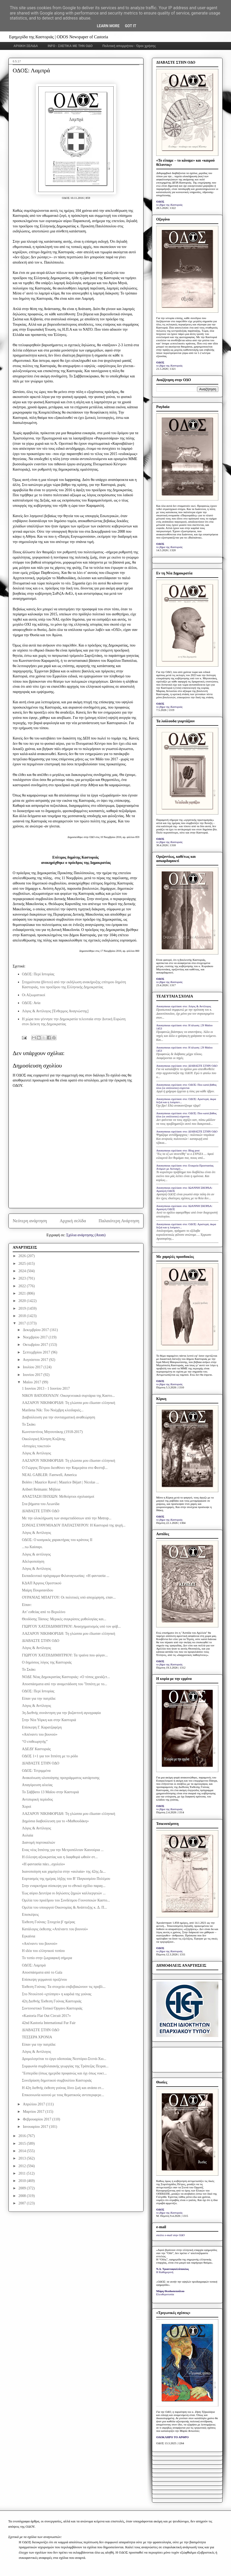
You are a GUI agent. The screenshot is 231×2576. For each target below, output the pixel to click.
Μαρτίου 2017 (34, 2112)
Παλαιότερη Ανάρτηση (119, 1220)
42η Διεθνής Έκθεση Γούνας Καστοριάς (51, 2001)
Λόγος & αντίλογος (36, 1554)
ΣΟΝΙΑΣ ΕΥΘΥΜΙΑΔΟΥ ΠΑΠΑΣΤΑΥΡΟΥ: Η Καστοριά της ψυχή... (74, 1525)
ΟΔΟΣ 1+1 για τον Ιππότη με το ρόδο (50, 1756)
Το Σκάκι (28, 1424)
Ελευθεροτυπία (165, 2294)
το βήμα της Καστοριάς (169, 204)
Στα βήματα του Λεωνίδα (40, 1504)
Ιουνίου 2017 (33, 1375)
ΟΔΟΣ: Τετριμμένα (36, 1771)
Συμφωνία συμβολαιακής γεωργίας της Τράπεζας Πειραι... (65, 2066)
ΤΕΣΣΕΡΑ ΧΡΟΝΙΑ (37, 2037)
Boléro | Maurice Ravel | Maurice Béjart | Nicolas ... (60, 1482)
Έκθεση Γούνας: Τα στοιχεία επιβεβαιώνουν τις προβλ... (63, 1987)
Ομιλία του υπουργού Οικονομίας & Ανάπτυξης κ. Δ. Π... (64, 1907)
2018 (23, 1316)
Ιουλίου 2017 (33, 1367)
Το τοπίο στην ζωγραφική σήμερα (47, 1958)
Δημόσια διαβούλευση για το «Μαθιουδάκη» (55, 1821)
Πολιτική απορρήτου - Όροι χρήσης (129, 46)
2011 (23, 2173)
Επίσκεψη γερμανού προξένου (44, 1980)
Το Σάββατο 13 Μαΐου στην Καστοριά (50, 1792)
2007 (23, 2203)
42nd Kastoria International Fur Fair (49, 2023)
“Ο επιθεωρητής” (35, 1742)
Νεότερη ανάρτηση (30, 1220)
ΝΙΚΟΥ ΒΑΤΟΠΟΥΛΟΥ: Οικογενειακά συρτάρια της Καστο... (68, 1396)
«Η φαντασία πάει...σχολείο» (43, 1864)
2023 (23, 1278)
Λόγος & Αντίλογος (36, 1453)
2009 (23, 2188)
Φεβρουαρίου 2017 (37, 2119)
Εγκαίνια (28, 1936)
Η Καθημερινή (164, 2272)
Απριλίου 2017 (34, 2104)
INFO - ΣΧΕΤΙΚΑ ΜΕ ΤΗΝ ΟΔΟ (70, 46)
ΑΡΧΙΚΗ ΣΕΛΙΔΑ (25, 46)
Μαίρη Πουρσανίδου (37, 1590)
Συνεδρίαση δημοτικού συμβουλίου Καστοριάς (57, 2080)
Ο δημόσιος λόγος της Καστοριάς (47, 1662)
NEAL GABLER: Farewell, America (49, 1475)
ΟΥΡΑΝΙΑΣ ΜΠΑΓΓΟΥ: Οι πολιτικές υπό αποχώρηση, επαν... (69, 1597)
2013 (23, 2158)
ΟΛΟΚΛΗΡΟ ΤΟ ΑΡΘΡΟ (172, 2437)
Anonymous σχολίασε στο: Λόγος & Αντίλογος (183, 1006)
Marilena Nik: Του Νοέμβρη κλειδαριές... (53, 1410)
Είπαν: (27, 1605)
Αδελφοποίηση (33, 1561)
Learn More (108, 26)
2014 (23, 2151)
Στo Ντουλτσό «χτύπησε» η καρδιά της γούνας (56, 1994)
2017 (23, 1323)
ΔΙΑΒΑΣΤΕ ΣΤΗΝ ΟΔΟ (40, 1511)
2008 (23, 2196)
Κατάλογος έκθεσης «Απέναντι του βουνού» (55, 1929)
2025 (23, 1264)
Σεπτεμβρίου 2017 (37, 1352)
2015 (23, 2144)
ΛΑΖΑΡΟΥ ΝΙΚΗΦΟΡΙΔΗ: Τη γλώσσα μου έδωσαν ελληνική (68, 1403)
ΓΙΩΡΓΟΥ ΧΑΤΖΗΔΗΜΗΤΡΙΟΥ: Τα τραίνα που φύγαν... (65, 1655)
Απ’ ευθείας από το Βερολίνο (43, 1612)
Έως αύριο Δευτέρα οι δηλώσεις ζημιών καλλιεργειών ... (64, 1893)
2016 (23, 2136)
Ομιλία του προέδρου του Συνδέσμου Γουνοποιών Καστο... (66, 1900)
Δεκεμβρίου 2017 (36, 1330)
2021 (23, 1293)
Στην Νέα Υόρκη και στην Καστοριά (49, 1720)
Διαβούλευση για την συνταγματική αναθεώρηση (58, 1417)
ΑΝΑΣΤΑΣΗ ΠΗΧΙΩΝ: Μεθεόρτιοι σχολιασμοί (58, 1496)
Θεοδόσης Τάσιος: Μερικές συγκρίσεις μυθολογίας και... (64, 1619)
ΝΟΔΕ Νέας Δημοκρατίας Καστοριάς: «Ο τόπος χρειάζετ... (66, 1677)
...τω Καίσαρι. (32, 1547)
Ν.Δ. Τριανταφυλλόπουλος (172, 2268)
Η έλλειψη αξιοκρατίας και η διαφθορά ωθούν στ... (60, 1857)
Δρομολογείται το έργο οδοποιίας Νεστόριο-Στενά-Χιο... (64, 2059)
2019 (23, 1308)
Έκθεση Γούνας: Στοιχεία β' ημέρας (48, 1922)
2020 (23, 1301)
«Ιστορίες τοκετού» (36, 1446)
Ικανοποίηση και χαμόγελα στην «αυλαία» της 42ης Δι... (64, 1872)
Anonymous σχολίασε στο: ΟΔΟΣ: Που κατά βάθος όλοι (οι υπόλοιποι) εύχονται (186, 1086)
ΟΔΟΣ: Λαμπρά (34, 1965)
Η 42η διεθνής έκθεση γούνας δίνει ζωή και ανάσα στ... (63, 2088)
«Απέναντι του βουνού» (39, 1734)
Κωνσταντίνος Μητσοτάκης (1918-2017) (52, 1432)
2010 (23, 2181)
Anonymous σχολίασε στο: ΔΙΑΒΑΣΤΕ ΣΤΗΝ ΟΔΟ (187, 1065)
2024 (23, 1271)
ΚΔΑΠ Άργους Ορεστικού (41, 1583)
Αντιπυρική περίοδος (37, 1799)
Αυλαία (27, 1835)
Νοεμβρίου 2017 (35, 1337)
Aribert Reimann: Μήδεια (41, 1489)
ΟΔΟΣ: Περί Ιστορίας (38, 974)
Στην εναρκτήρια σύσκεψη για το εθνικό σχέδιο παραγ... (63, 1886)
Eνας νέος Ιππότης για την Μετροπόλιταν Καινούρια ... (63, 1850)
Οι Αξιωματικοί (33, 995)
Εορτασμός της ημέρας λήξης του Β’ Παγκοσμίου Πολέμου (66, 1879)
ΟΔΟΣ (160, 201)
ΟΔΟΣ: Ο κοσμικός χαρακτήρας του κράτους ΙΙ (57, 1540)
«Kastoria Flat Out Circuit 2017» (46, 2016)
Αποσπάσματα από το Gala (42, 1972)
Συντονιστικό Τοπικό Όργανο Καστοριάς (52, 2008)
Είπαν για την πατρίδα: (39, 1699)
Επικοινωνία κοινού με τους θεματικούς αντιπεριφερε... (63, 2095)
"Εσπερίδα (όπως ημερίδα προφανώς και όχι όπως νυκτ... (64, 2073)
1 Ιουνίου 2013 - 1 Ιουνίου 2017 (46, 1388)
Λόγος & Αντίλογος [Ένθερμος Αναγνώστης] (55, 1011)
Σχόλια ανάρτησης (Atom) (85, 1235)
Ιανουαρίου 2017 (36, 2127)
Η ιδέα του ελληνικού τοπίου (43, 1951)
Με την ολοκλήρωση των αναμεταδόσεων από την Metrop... (66, 1518)
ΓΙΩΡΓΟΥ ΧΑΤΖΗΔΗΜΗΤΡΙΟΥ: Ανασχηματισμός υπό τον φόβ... (71, 1626)
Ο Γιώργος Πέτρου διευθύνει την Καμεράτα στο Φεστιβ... (65, 1468)
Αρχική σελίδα (73, 1220)
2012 (23, 2166)
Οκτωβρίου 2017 (36, 1345)
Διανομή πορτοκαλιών (38, 1842)
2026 (23, 1256)
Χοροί (26, 1807)
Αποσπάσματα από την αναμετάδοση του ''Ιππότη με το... (64, 1684)
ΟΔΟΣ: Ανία (31, 1003)
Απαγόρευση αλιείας (37, 1785)
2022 (23, 1286)
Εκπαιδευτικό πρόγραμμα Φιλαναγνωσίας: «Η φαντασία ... (65, 1576)
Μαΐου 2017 (32, 1382)
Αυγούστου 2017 (36, 1360)
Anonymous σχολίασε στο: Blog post (178, 1150)
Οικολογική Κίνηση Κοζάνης (43, 1439)
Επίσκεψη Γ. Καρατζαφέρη (42, 1727)
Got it (130, 26)
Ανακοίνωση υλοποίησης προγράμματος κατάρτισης (61, 1778)
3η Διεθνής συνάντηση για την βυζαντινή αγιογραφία (61, 1713)
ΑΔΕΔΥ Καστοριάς (36, 1749)
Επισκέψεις (30, 1915)
